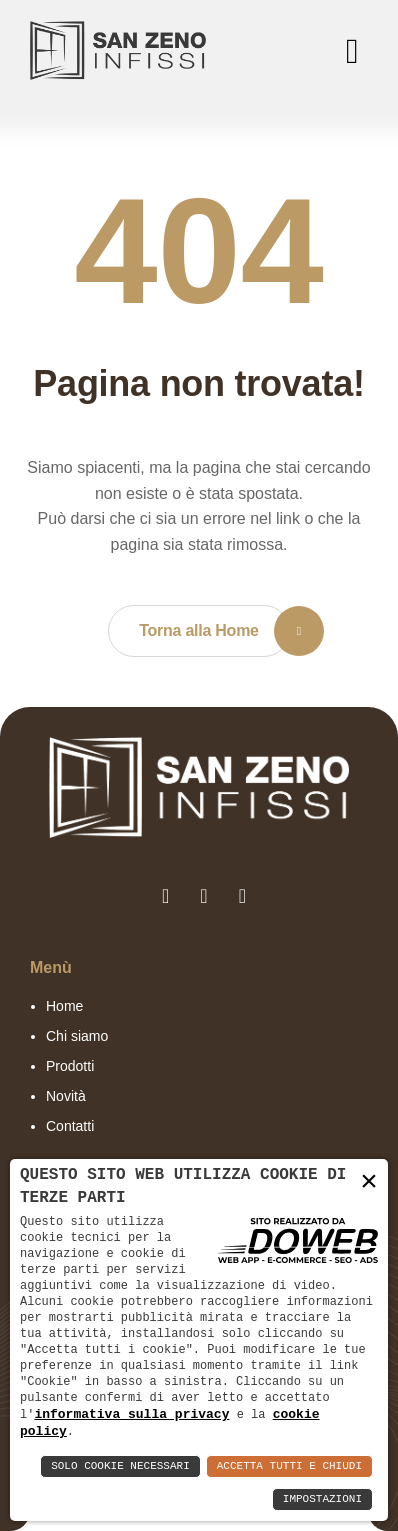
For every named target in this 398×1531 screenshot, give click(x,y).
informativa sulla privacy (131, 1414)
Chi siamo (77, 1036)
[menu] (348, 51)
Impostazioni (322, 1499)
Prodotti (70, 1066)
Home (64, 1006)
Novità (66, 1096)
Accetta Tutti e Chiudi (289, 1466)
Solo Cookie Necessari (120, 1466)
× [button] (369, 1182)
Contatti (70, 1126)
